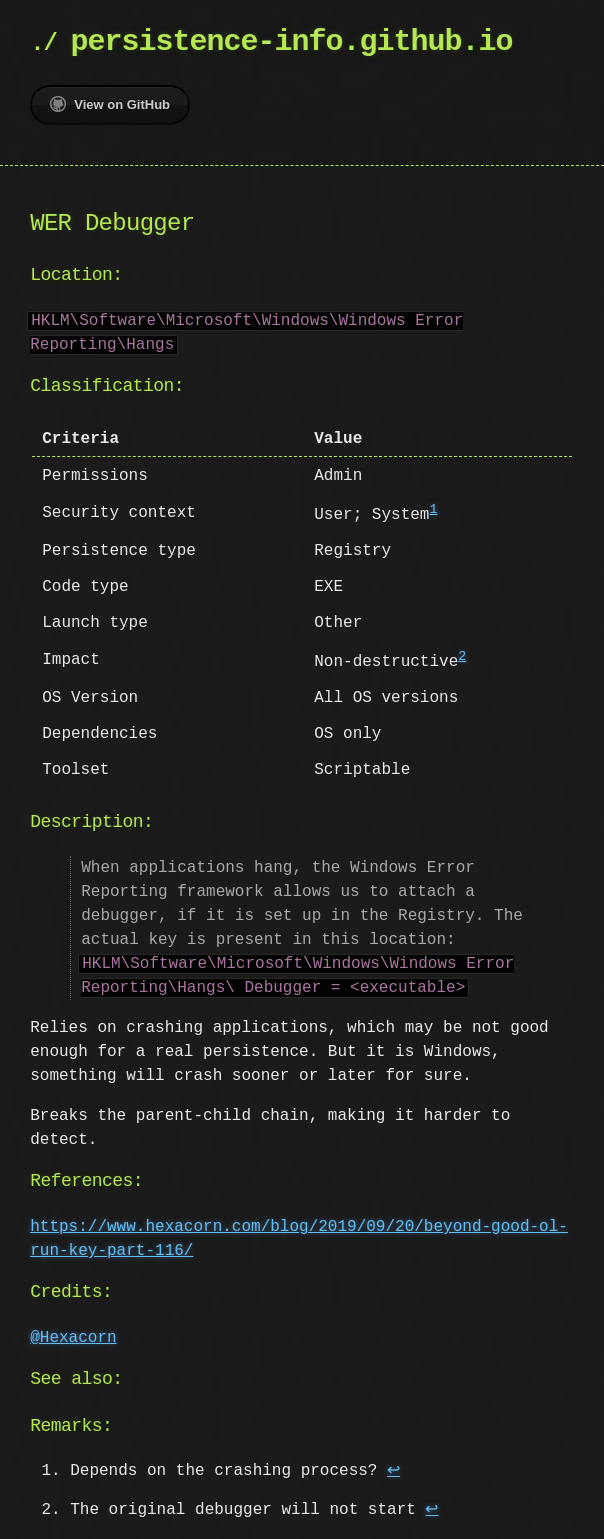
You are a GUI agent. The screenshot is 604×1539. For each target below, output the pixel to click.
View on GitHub (110, 104)
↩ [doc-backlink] (393, 1469)
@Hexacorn (73, 1336)
